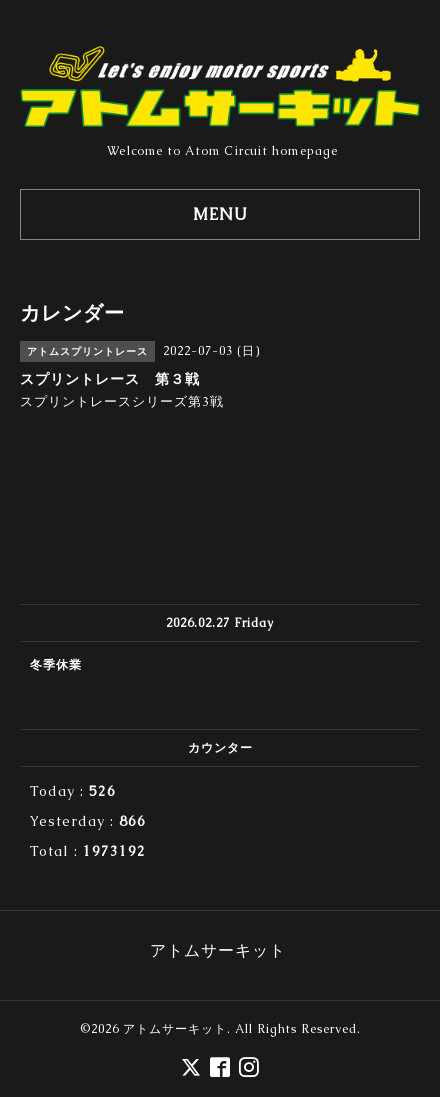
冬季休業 (56, 665)
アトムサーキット (175, 1029)
